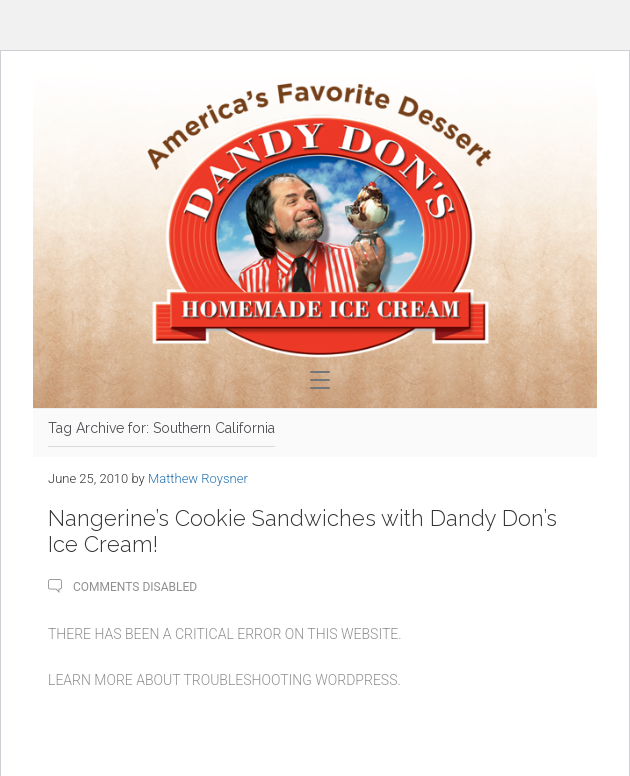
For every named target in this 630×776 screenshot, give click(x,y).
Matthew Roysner (198, 478)
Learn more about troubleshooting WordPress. (224, 680)
